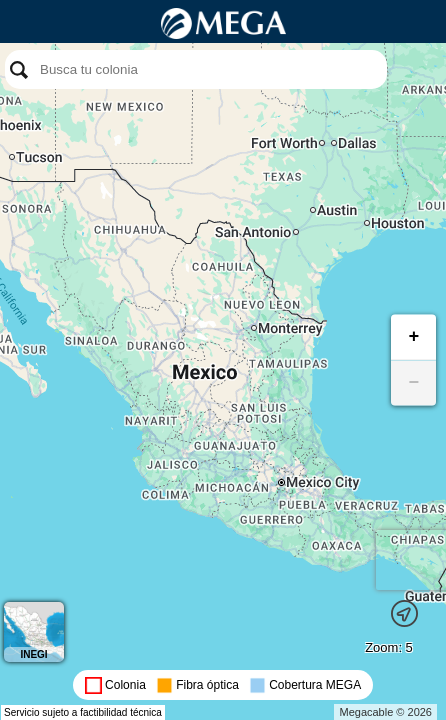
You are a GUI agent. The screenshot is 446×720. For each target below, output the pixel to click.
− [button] (414, 383)
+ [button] (414, 337)
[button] (404, 611)
